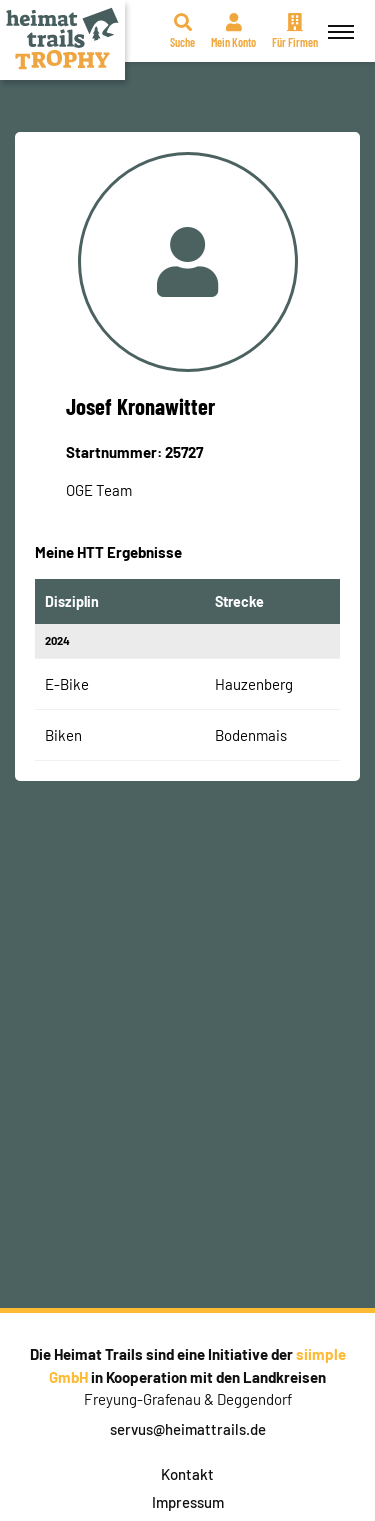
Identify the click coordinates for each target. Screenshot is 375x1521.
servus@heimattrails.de (188, 1429)
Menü (338, 20)
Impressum (188, 1502)
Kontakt (187, 1474)
